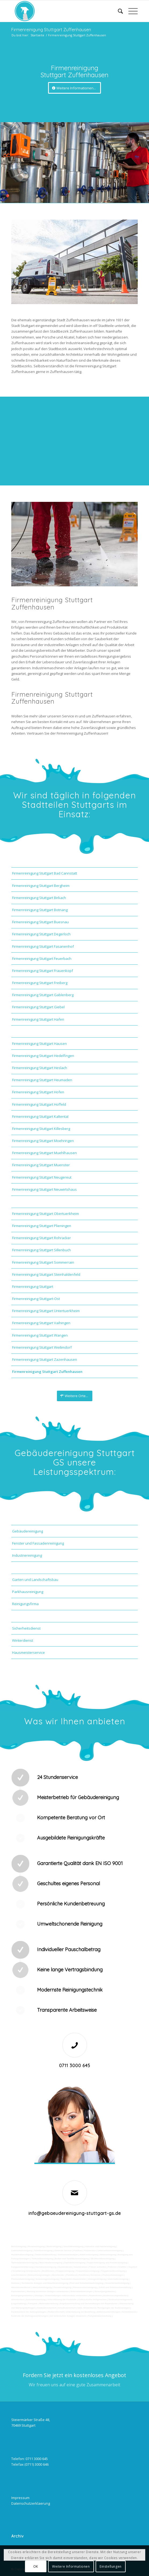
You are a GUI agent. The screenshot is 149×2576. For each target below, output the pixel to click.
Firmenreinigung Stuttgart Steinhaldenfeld (46, 1274)
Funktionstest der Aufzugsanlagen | (29, 2312)
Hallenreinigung (108, 2254)
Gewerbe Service (62, 2250)
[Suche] (117, 11)
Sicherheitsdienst (26, 1628)
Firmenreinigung (36, 2246)
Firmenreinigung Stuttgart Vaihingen (41, 1322)
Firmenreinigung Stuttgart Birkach (39, 897)
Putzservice (90, 2250)
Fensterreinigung (62, 2287)
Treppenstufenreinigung (113, 2271)
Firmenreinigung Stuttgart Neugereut (41, 1177)
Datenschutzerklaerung (30, 2503)
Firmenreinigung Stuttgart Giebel (38, 1007)
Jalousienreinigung (42, 2287)
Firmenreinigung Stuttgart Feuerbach (41, 958)
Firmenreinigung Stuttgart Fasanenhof (43, 946)
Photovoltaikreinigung (22, 2279)
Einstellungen (111, 2566)
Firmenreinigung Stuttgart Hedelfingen (43, 1055)
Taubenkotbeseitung (45, 2254)
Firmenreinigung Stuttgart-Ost (36, 1298)
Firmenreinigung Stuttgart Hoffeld (39, 1104)
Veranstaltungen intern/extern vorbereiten (66, 2295)
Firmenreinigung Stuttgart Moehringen (43, 1140)
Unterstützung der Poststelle (62, 2299)
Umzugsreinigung (97, 2279)
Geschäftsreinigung (73, 2246)
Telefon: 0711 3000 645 (29, 2458)
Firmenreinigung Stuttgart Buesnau (40, 921)
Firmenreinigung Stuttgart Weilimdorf (42, 1347)
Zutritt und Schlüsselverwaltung (115, 2287)
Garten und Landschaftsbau (35, 1579)
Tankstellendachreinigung (24, 2262)
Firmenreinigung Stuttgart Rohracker (41, 1237)
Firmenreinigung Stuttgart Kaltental (40, 1116)
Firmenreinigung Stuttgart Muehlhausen (44, 1152)
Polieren (112, 2267)
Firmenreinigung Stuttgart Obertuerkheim (45, 1213)
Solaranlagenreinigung (47, 2279)
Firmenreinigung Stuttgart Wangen (40, 1335)
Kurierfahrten (18, 2291)
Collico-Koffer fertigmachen (92, 2299)
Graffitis (122, 2267)
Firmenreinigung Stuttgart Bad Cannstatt (44, 873)
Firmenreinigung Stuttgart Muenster (41, 1164)
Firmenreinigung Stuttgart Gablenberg (43, 994)
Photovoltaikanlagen (112, 2275)
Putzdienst (71, 2275)
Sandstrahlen (81, 2267)
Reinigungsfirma (25, 1603)
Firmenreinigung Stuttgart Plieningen (41, 1225)
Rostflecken (48, 2271)
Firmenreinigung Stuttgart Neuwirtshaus (44, 1189)
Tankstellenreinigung (42, 2258)
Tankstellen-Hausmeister (73, 2279)
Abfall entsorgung (88, 2254)
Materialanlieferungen (81, 2291)
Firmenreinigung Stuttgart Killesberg (41, 1128)
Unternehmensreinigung (109, 2250)
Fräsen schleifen (97, 2267)
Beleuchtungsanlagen (39, 2275)
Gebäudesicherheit (46, 2308)
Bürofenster (58, 2275)
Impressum (20, 2497)
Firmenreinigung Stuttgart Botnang (40, 909)
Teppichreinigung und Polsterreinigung (107, 2262)
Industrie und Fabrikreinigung (100, 2246)
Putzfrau (78, 2250)
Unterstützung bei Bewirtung (80, 2312)
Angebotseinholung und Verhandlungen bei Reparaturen (88, 2303)
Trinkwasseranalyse (67, 2254)
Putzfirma (84, 2275)
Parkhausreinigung (27, 1591)
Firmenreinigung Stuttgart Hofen (38, 1092)
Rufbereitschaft (56, 2312)
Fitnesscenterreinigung (85, 2287)
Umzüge (39, 2295)
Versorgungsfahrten (105, 2291)
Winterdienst (22, 1640)
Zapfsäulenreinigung (74, 2262)
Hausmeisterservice (28, 1652)
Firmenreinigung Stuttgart (32, 1286)
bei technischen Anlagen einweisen (68, 2316)
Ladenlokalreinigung (21, 2250)
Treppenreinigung (65, 2271)
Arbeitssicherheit (66, 2308)
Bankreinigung (53, 2246)
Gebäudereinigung (27, 1531)
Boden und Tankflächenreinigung (72, 2258)
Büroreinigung (19, 2246)
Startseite (37, 35)
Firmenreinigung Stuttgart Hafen (38, 1019)
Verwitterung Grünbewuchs (26, 2271)
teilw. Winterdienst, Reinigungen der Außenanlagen (103, 2308)
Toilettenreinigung (43, 2250)
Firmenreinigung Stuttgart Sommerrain (43, 1262)
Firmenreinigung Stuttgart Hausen (39, 1043)
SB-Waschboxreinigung (102, 2258)
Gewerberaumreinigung (117, 2283)
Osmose (15, 2283)
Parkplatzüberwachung (99, 2316)
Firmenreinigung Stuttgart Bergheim (41, 885)
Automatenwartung (35, 2299)
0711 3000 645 (74, 2065)
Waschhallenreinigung (50, 2262)
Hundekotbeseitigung (22, 2254)
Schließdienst (129, 2312)
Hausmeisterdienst (21, 2287)
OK (35, 2566)
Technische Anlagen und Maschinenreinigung (44, 2283)
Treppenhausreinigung (87, 2271)
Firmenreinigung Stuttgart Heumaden (42, 1079)
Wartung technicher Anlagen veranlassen (48, 2291)
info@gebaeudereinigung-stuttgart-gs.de (74, 2213)
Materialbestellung (48, 2303)
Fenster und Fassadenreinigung (38, 1543)
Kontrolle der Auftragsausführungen (29, 2316)
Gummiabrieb (65, 2267)
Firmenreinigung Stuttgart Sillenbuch (41, 1250)
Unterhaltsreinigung (118, 2279)
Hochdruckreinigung (45, 2267)
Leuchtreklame (18, 2275)
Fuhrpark (32, 2303)
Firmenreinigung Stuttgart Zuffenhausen (51, 29)
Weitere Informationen (71, 2566)
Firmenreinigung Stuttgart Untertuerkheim (46, 1310)
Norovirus (95, 2275)
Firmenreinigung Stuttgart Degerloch (41, 934)
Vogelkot (132, 2267)
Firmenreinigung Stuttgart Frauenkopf (42, 970)
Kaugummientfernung (22, 2267)
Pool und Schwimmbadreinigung (86, 2283)
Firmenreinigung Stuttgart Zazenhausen (44, 1359)
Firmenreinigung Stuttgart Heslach (39, 1067)
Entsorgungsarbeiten (22, 2295)
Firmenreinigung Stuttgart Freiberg (39, 982)
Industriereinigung (27, 1555)
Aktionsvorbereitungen (108, 2312)
